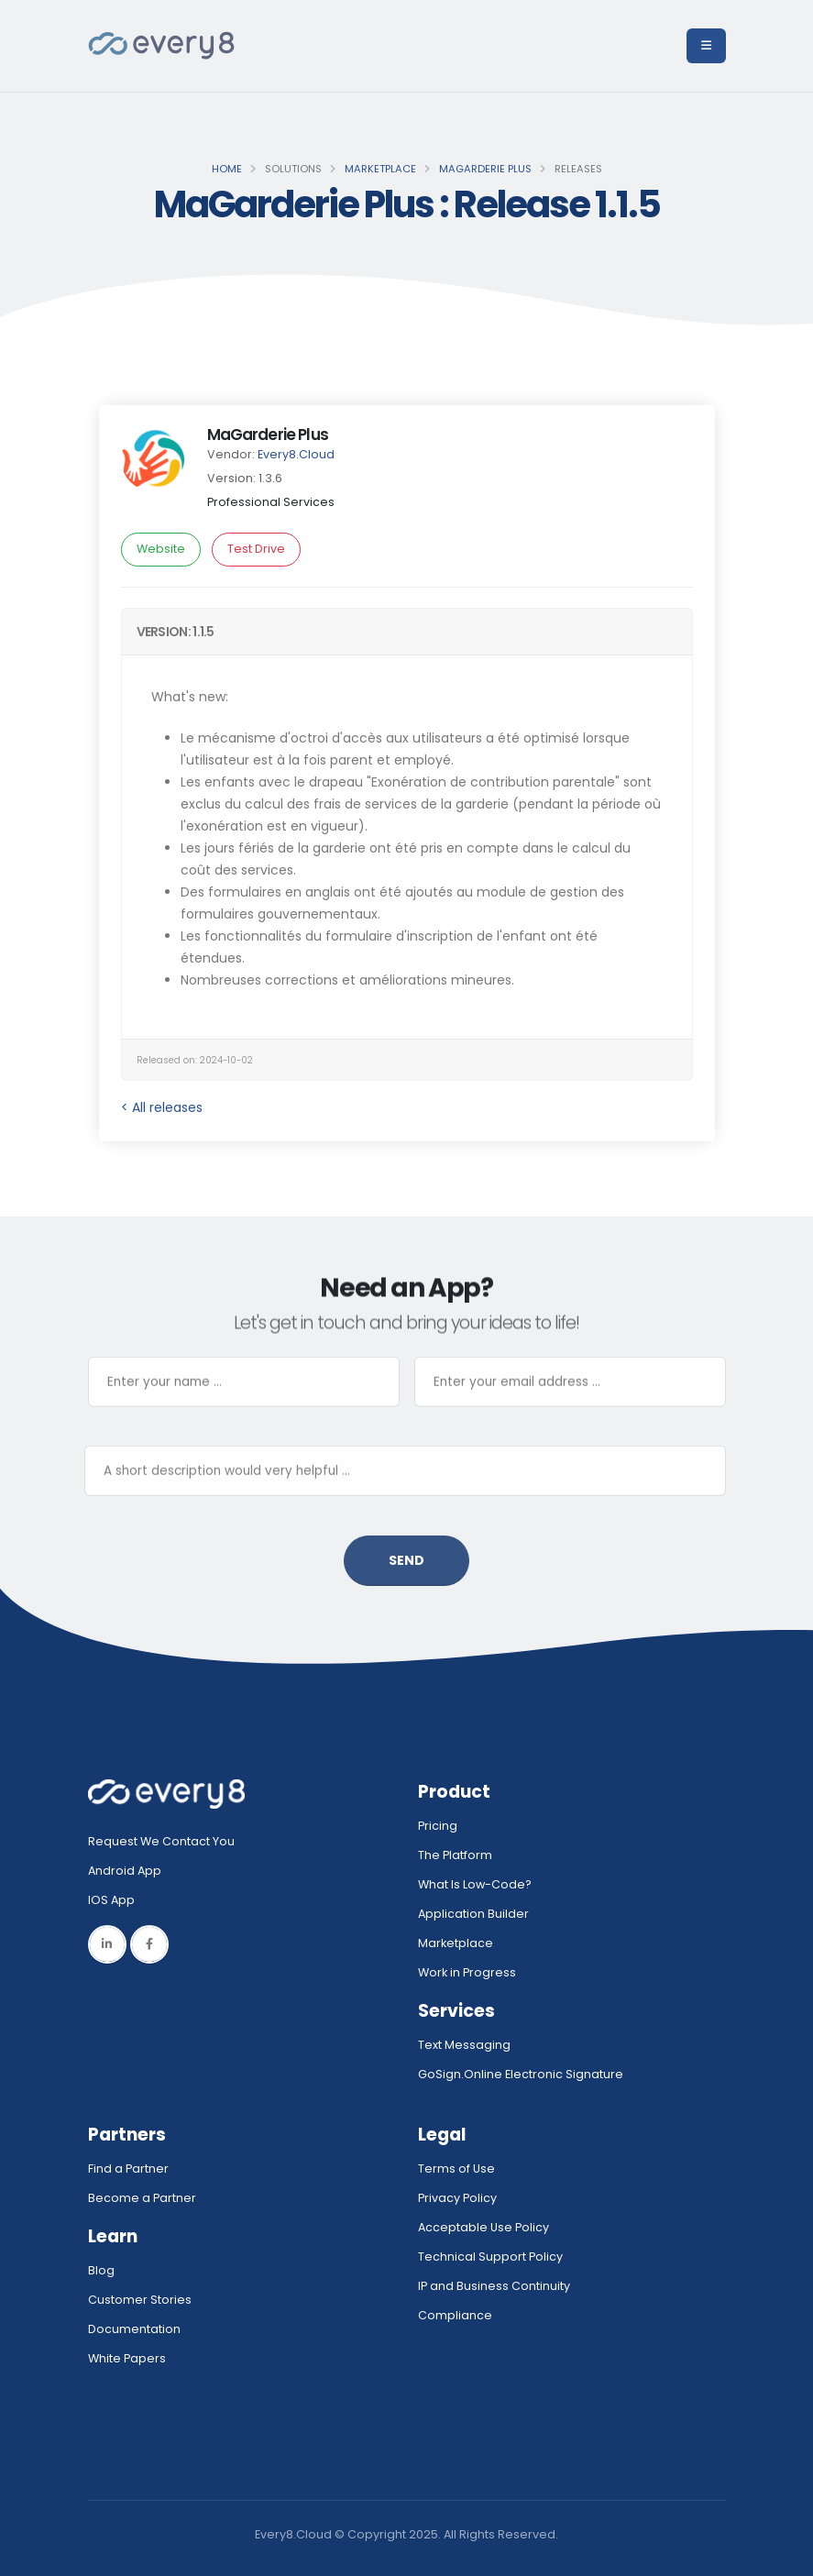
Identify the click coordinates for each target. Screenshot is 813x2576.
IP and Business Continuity (494, 2286)
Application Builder (473, 1913)
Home (227, 168)
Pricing (437, 1825)
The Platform (455, 1855)
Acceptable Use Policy (483, 2227)
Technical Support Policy (490, 2256)
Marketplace (380, 168)
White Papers (127, 2358)
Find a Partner (128, 2168)
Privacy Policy (457, 2198)
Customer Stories (140, 2299)
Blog (101, 2270)
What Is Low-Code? (475, 1884)
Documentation (134, 2329)
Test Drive (256, 548)
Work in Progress (467, 1972)
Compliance (455, 2315)
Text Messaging (464, 2045)
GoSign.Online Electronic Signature (520, 2074)
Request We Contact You (161, 1841)
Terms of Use (456, 2168)
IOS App (115, 1900)
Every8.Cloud (296, 454)
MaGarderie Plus (485, 168)
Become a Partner (142, 2198)
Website (161, 548)
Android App (124, 1870)
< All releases (162, 1107)
